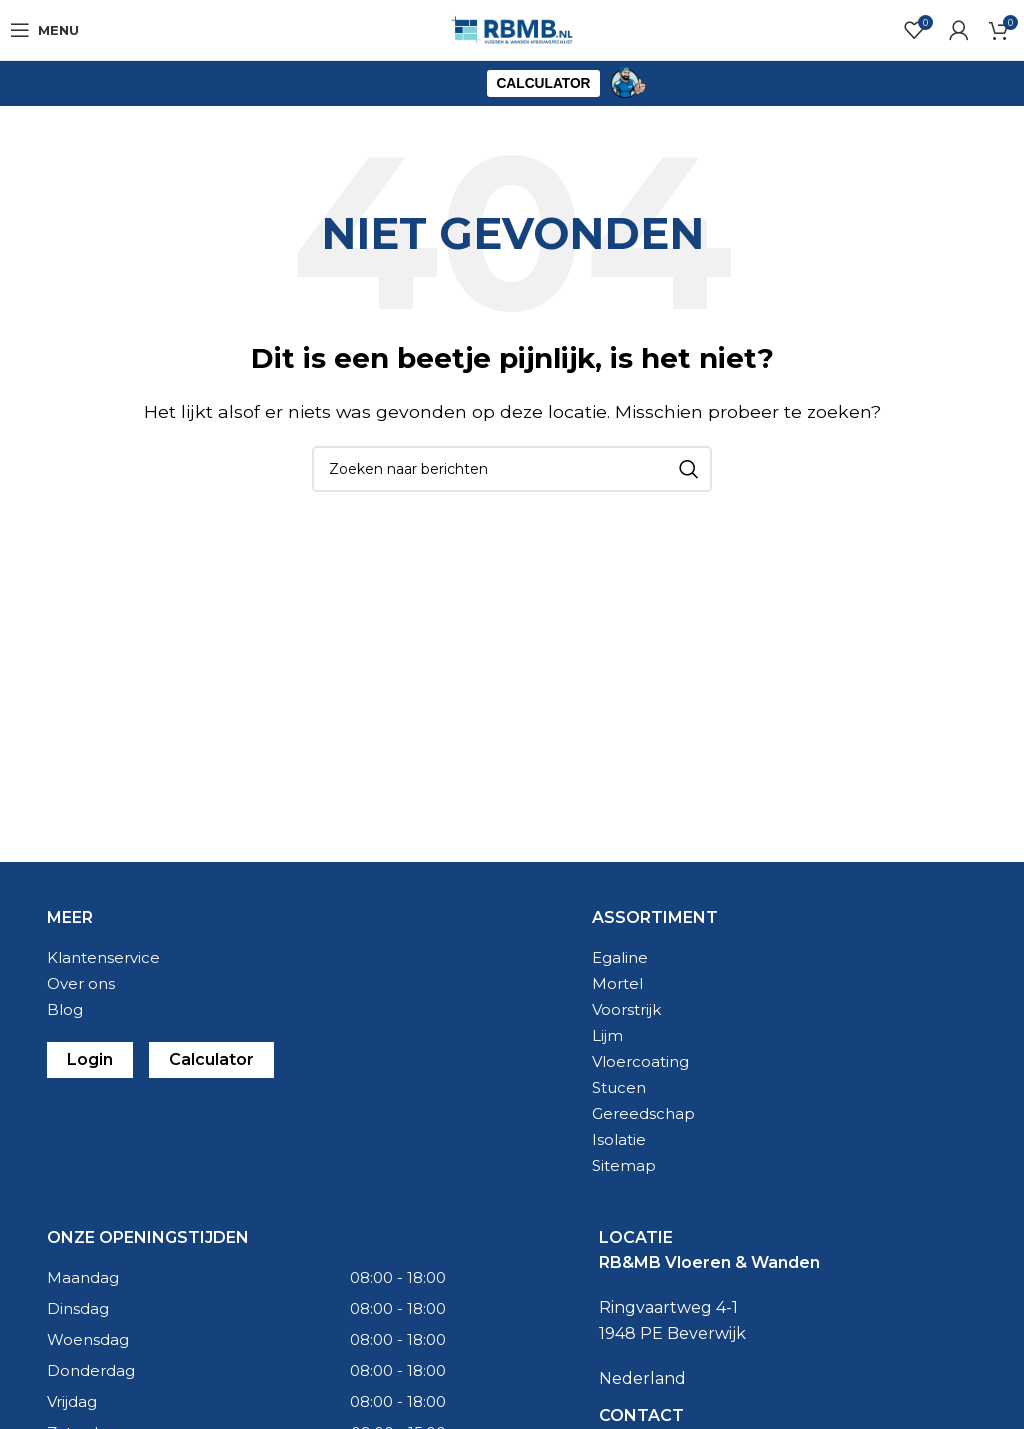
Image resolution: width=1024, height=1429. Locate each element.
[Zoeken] (512, 469)
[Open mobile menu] (44, 30)
